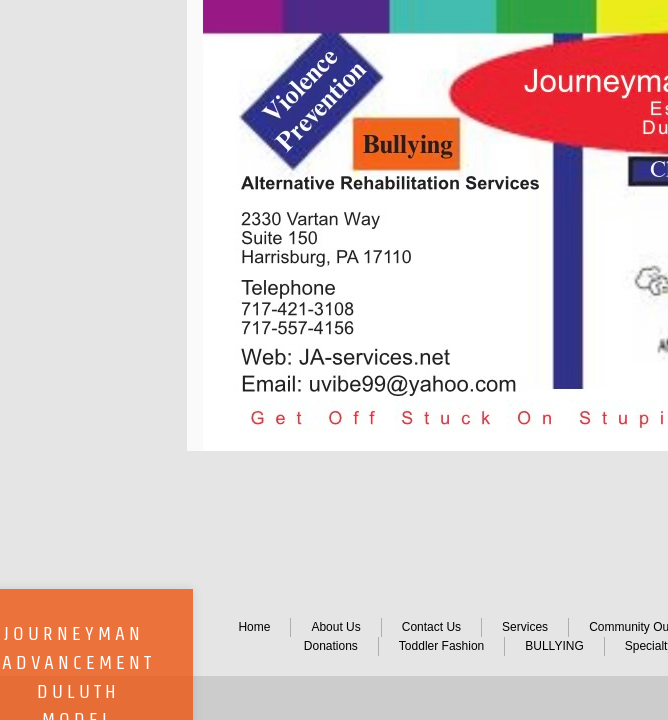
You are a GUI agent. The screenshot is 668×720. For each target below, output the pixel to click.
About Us (335, 627)
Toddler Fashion (441, 646)
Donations (331, 646)
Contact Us (431, 627)
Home (254, 627)
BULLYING (554, 646)
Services (525, 627)
